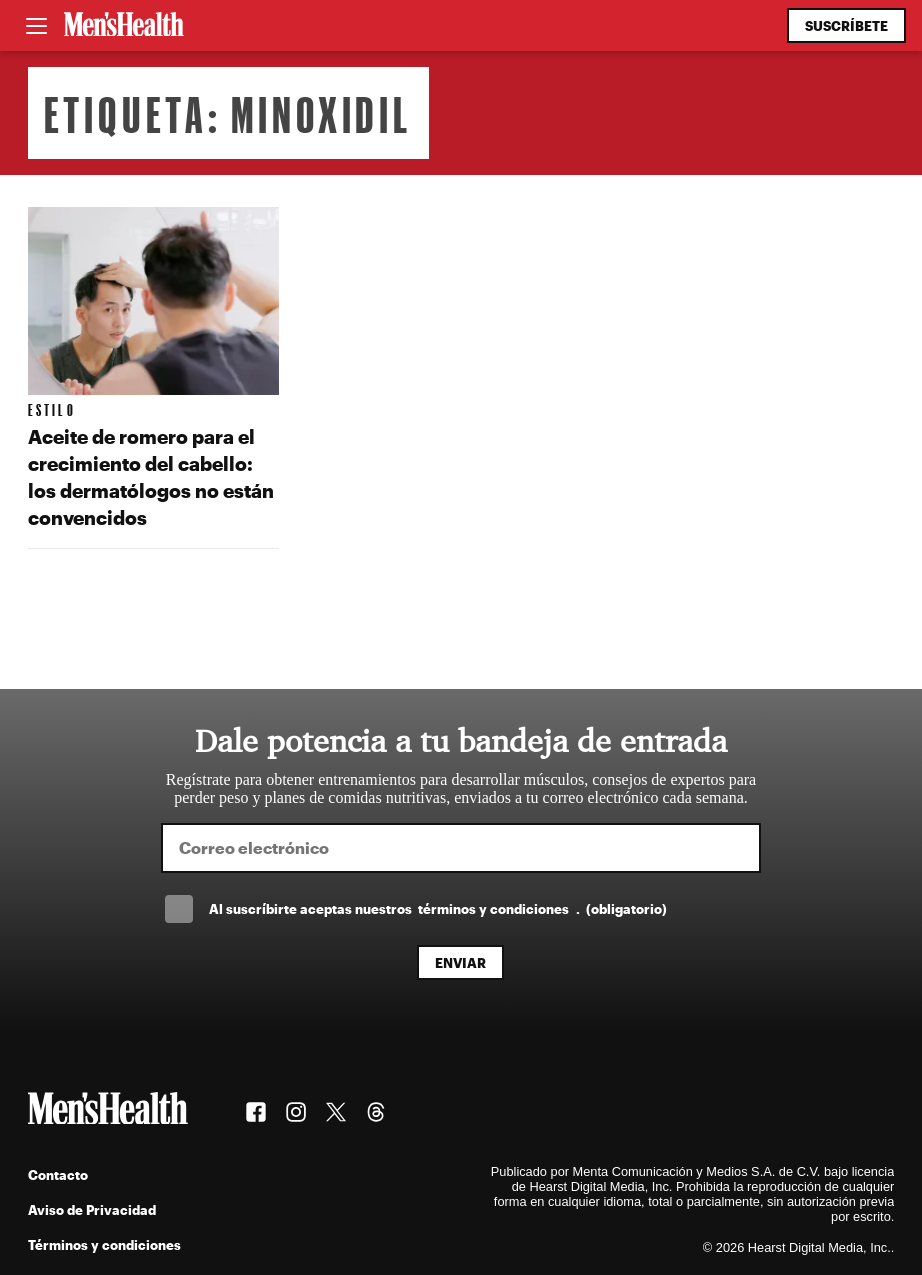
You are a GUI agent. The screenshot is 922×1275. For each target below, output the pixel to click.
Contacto (58, 1174)
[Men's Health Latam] (124, 26)
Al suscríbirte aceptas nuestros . (438, 908)
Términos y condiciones (104, 1244)
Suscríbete (846, 25)
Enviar (460, 962)
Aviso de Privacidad (92, 1209)
